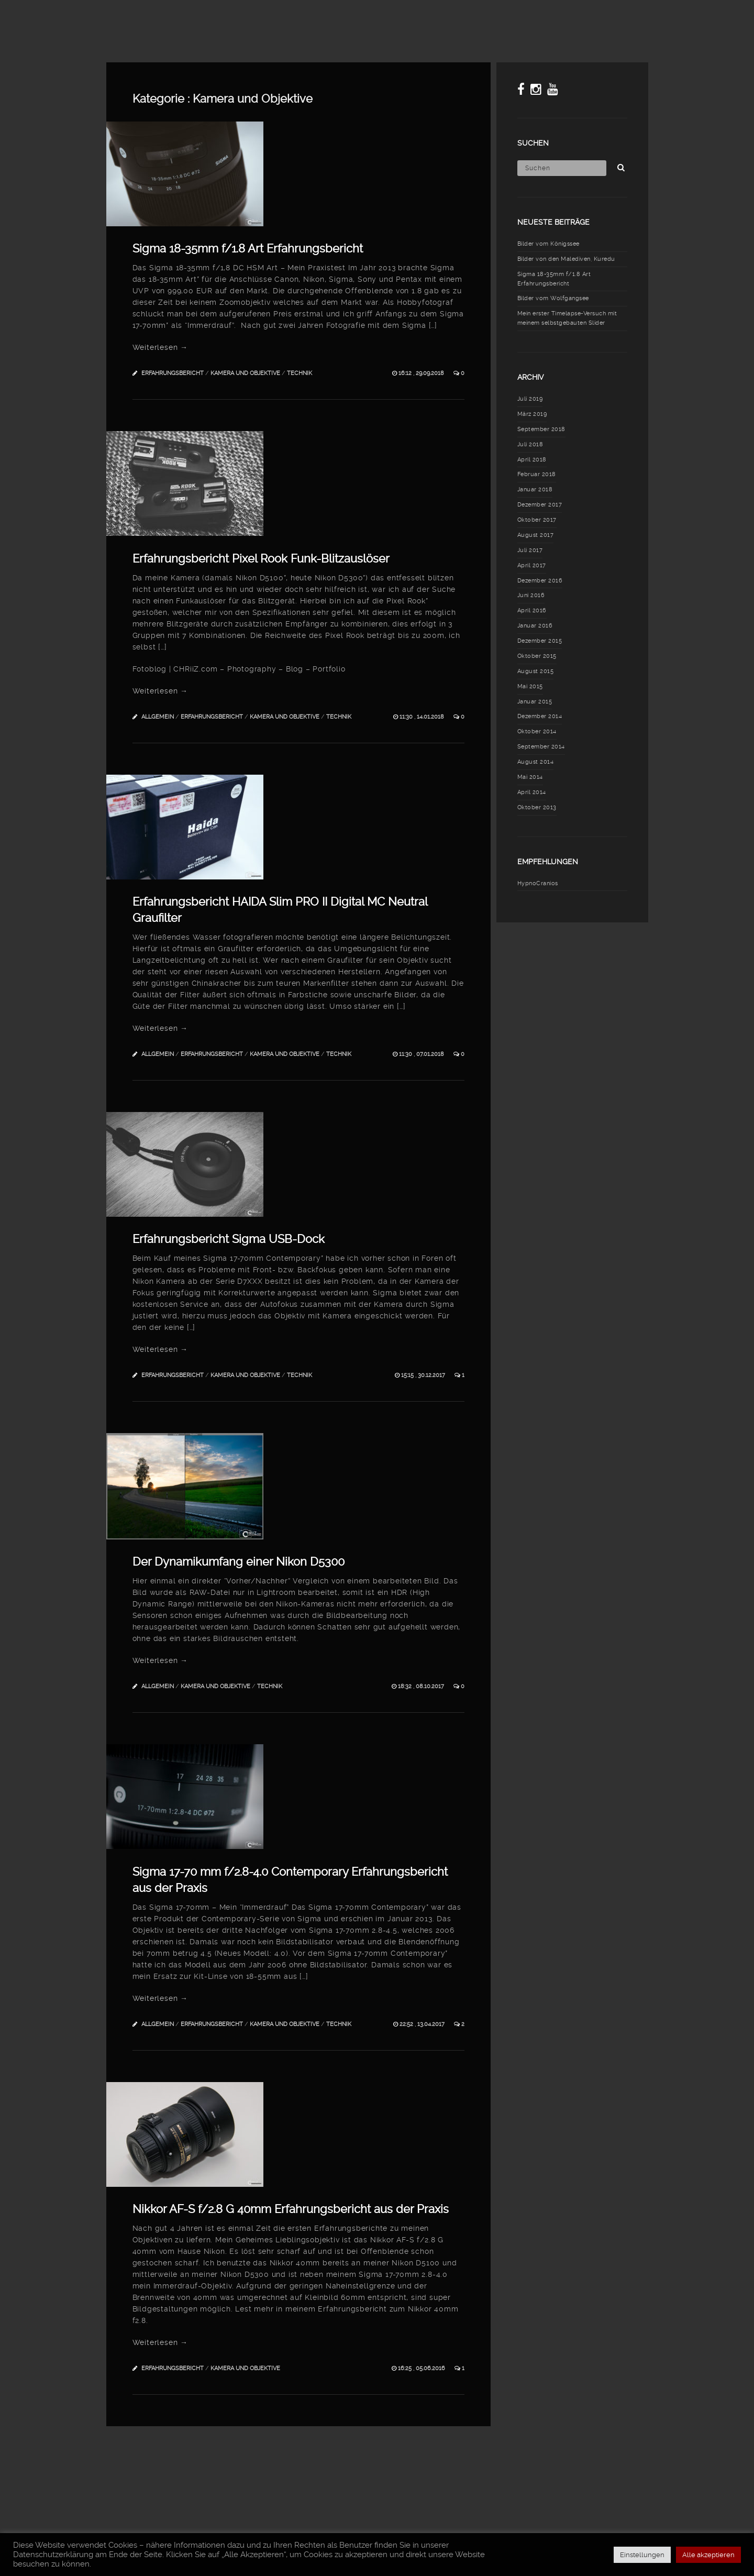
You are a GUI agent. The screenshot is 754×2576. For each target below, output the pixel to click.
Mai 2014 (530, 777)
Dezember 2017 (539, 504)
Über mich (662, 18)
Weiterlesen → (160, 347)
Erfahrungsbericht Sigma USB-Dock (228, 1239)
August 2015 (535, 671)
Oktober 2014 (537, 731)
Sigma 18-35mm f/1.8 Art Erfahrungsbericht (247, 248)
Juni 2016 (531, 595)
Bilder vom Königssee (548, 243)
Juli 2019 (530, 398)
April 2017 (531, 565)
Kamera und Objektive (245, 373)
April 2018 (532, 459)
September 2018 (541, 429)
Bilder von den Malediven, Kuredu (566, 259)
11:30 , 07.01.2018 (422, 1054)
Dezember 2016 (540, 580)
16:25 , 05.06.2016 (422, 2368)
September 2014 (541, 746)
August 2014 (535, 761)
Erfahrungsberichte (580, 18)
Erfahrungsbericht (172, 373)
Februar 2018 (536, 474)
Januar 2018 (535, 489)
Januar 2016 (535, 625)
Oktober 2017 (537, 519)
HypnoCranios (537, 883)
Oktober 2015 (537, 656)
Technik (299, 373)
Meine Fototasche (481, 18)
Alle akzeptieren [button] (708, 2555)
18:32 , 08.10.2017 (422, 1686)
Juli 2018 (530, 444)
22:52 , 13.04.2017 (423, 2024)
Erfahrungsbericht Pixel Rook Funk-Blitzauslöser (261, 558)
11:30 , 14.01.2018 (423, 716)
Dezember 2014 (539, 716)
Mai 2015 (530, 686)
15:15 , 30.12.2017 (424, 1375)
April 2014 (531, 792)
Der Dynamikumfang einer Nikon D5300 (238, 1561)
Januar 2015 (534, 701)
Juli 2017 (530, 550)
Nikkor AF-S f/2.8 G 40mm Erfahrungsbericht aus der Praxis (290, 2209)
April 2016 (532, 610)
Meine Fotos (399, 18)
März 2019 (532, 414)
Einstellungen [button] (642, 2555)
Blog (344, 18)
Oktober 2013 (537, 807)
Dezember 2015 (539, 640)
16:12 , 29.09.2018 (422, 373)
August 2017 (535, 535)
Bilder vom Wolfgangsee (553, 298)
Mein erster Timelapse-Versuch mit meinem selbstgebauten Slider (567, 318)
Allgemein (157, 716)
